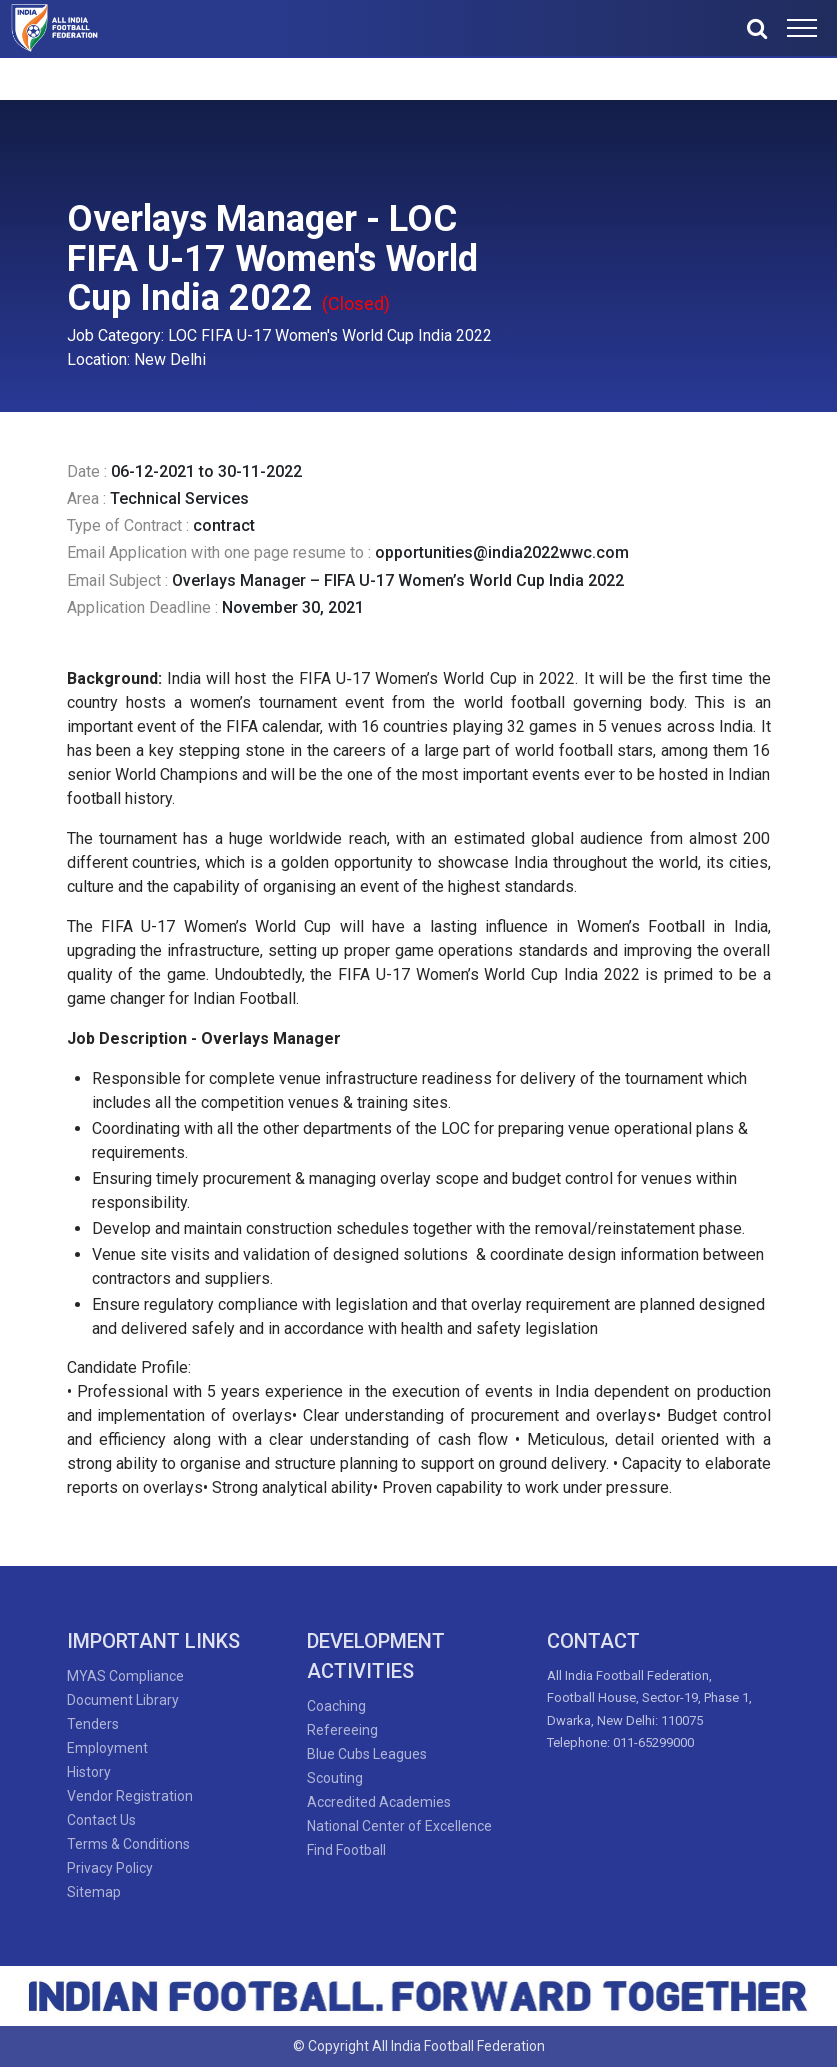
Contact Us (101, 1820)
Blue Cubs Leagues (367, 1754)
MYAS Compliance (125, 1676)
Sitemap (94, 1892)
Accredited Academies (379, 1802)
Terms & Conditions (128, 1844)
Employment (107, 1748)
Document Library (123, 1700)
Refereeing (342, 1730)
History (89, 1772)
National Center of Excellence (399, 1826)
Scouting (335, 1778)
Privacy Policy (110, 1868)
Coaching (336, 1706)
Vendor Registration (130, 1796)
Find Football (346, 1850)
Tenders (93, 1724)
